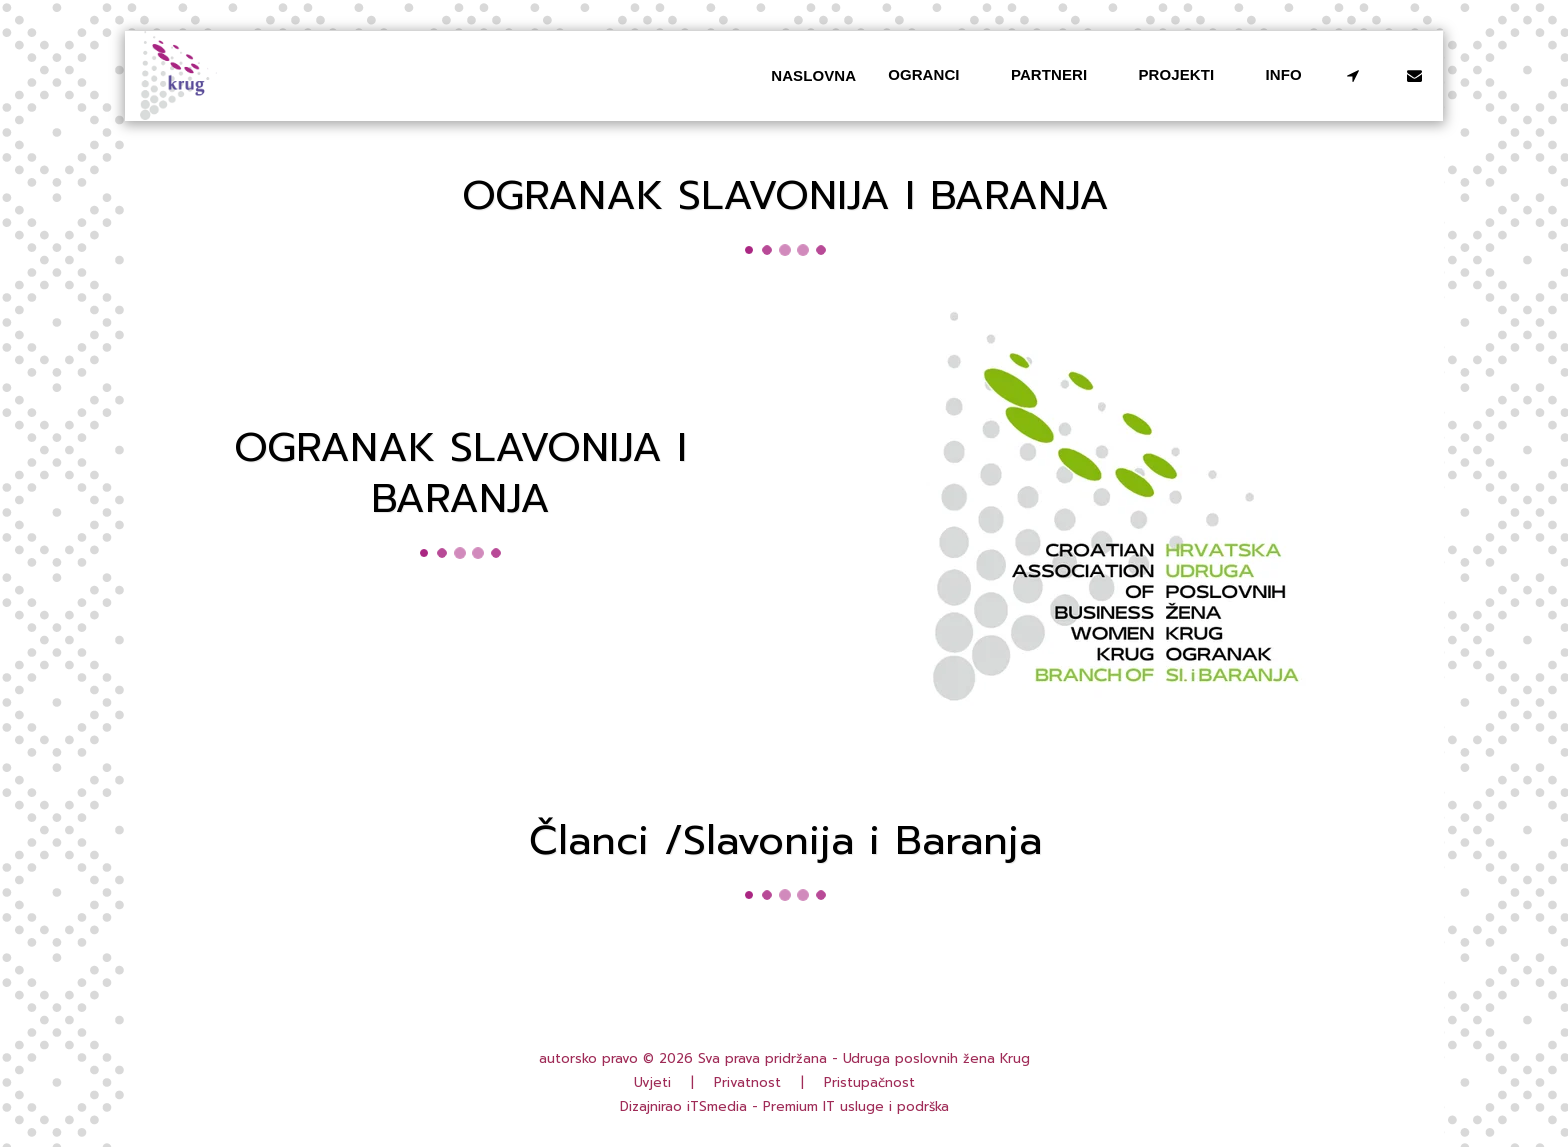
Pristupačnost (869, 1083)
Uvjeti (652, 1083)
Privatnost (747, 1083)
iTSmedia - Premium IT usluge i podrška (818, 1107)
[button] (933, 76)
